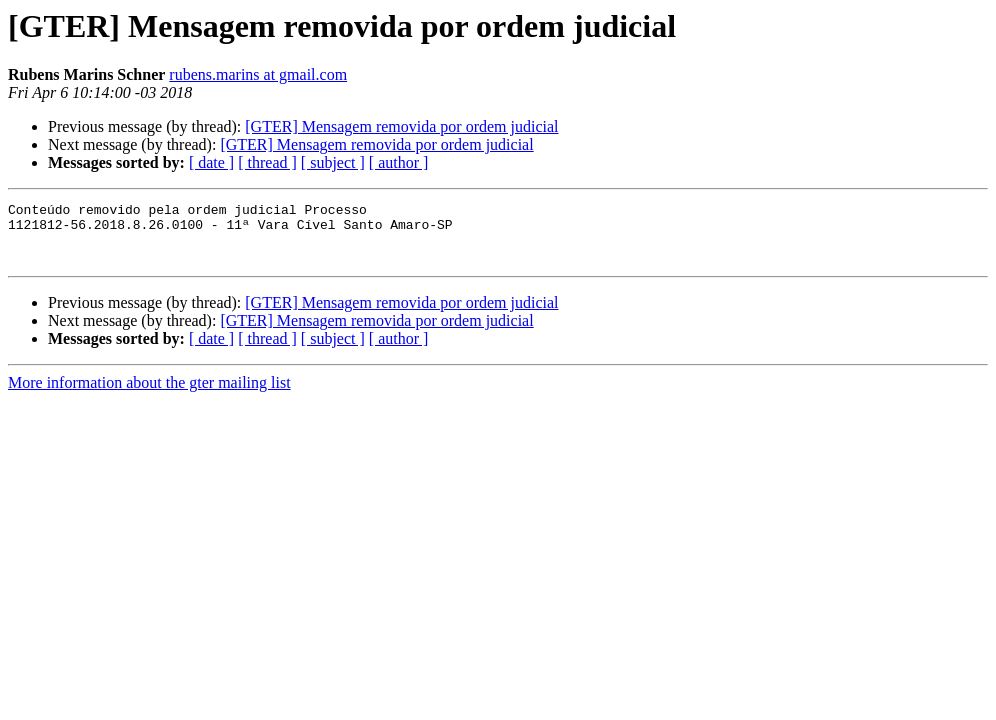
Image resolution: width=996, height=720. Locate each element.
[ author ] (399, 162)
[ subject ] (333, 162)
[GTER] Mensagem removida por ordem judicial (401, 126)
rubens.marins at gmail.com (258, 74)
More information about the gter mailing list (149, 394)
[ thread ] (267, 162)
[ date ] (211, 162)
